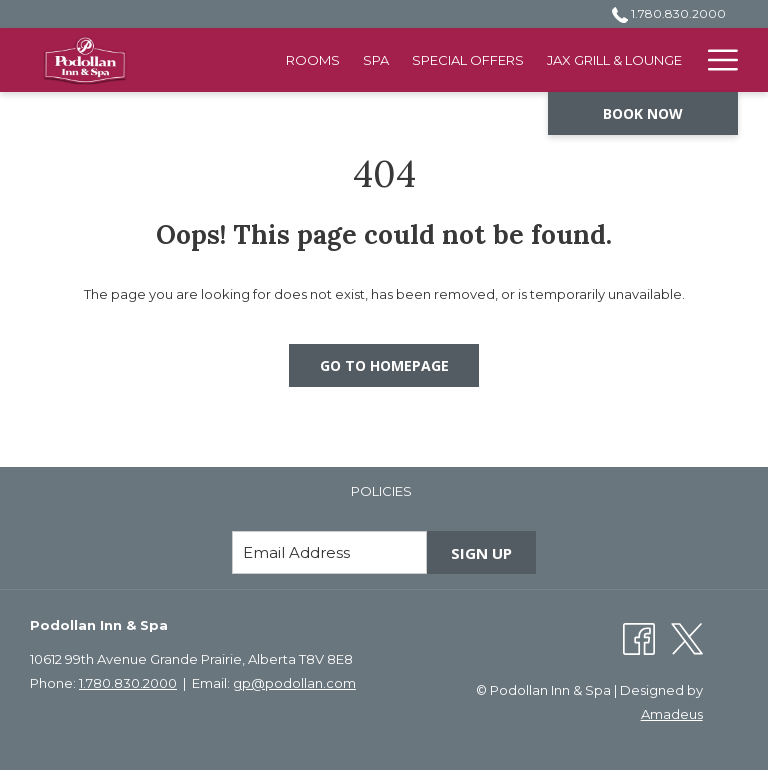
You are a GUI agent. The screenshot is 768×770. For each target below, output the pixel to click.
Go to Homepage (384, 365)
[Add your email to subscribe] (329, 552)
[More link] (715, 60)
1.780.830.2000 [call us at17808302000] (669, 13)
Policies (381, 491)
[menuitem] (313, 60)
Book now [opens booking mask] (643, 113)
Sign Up (481, 553)
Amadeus (672, 714)
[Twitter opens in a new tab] (687, 637)
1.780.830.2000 (128, 683)
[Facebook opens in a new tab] (639, 637)
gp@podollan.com (294, 683)
